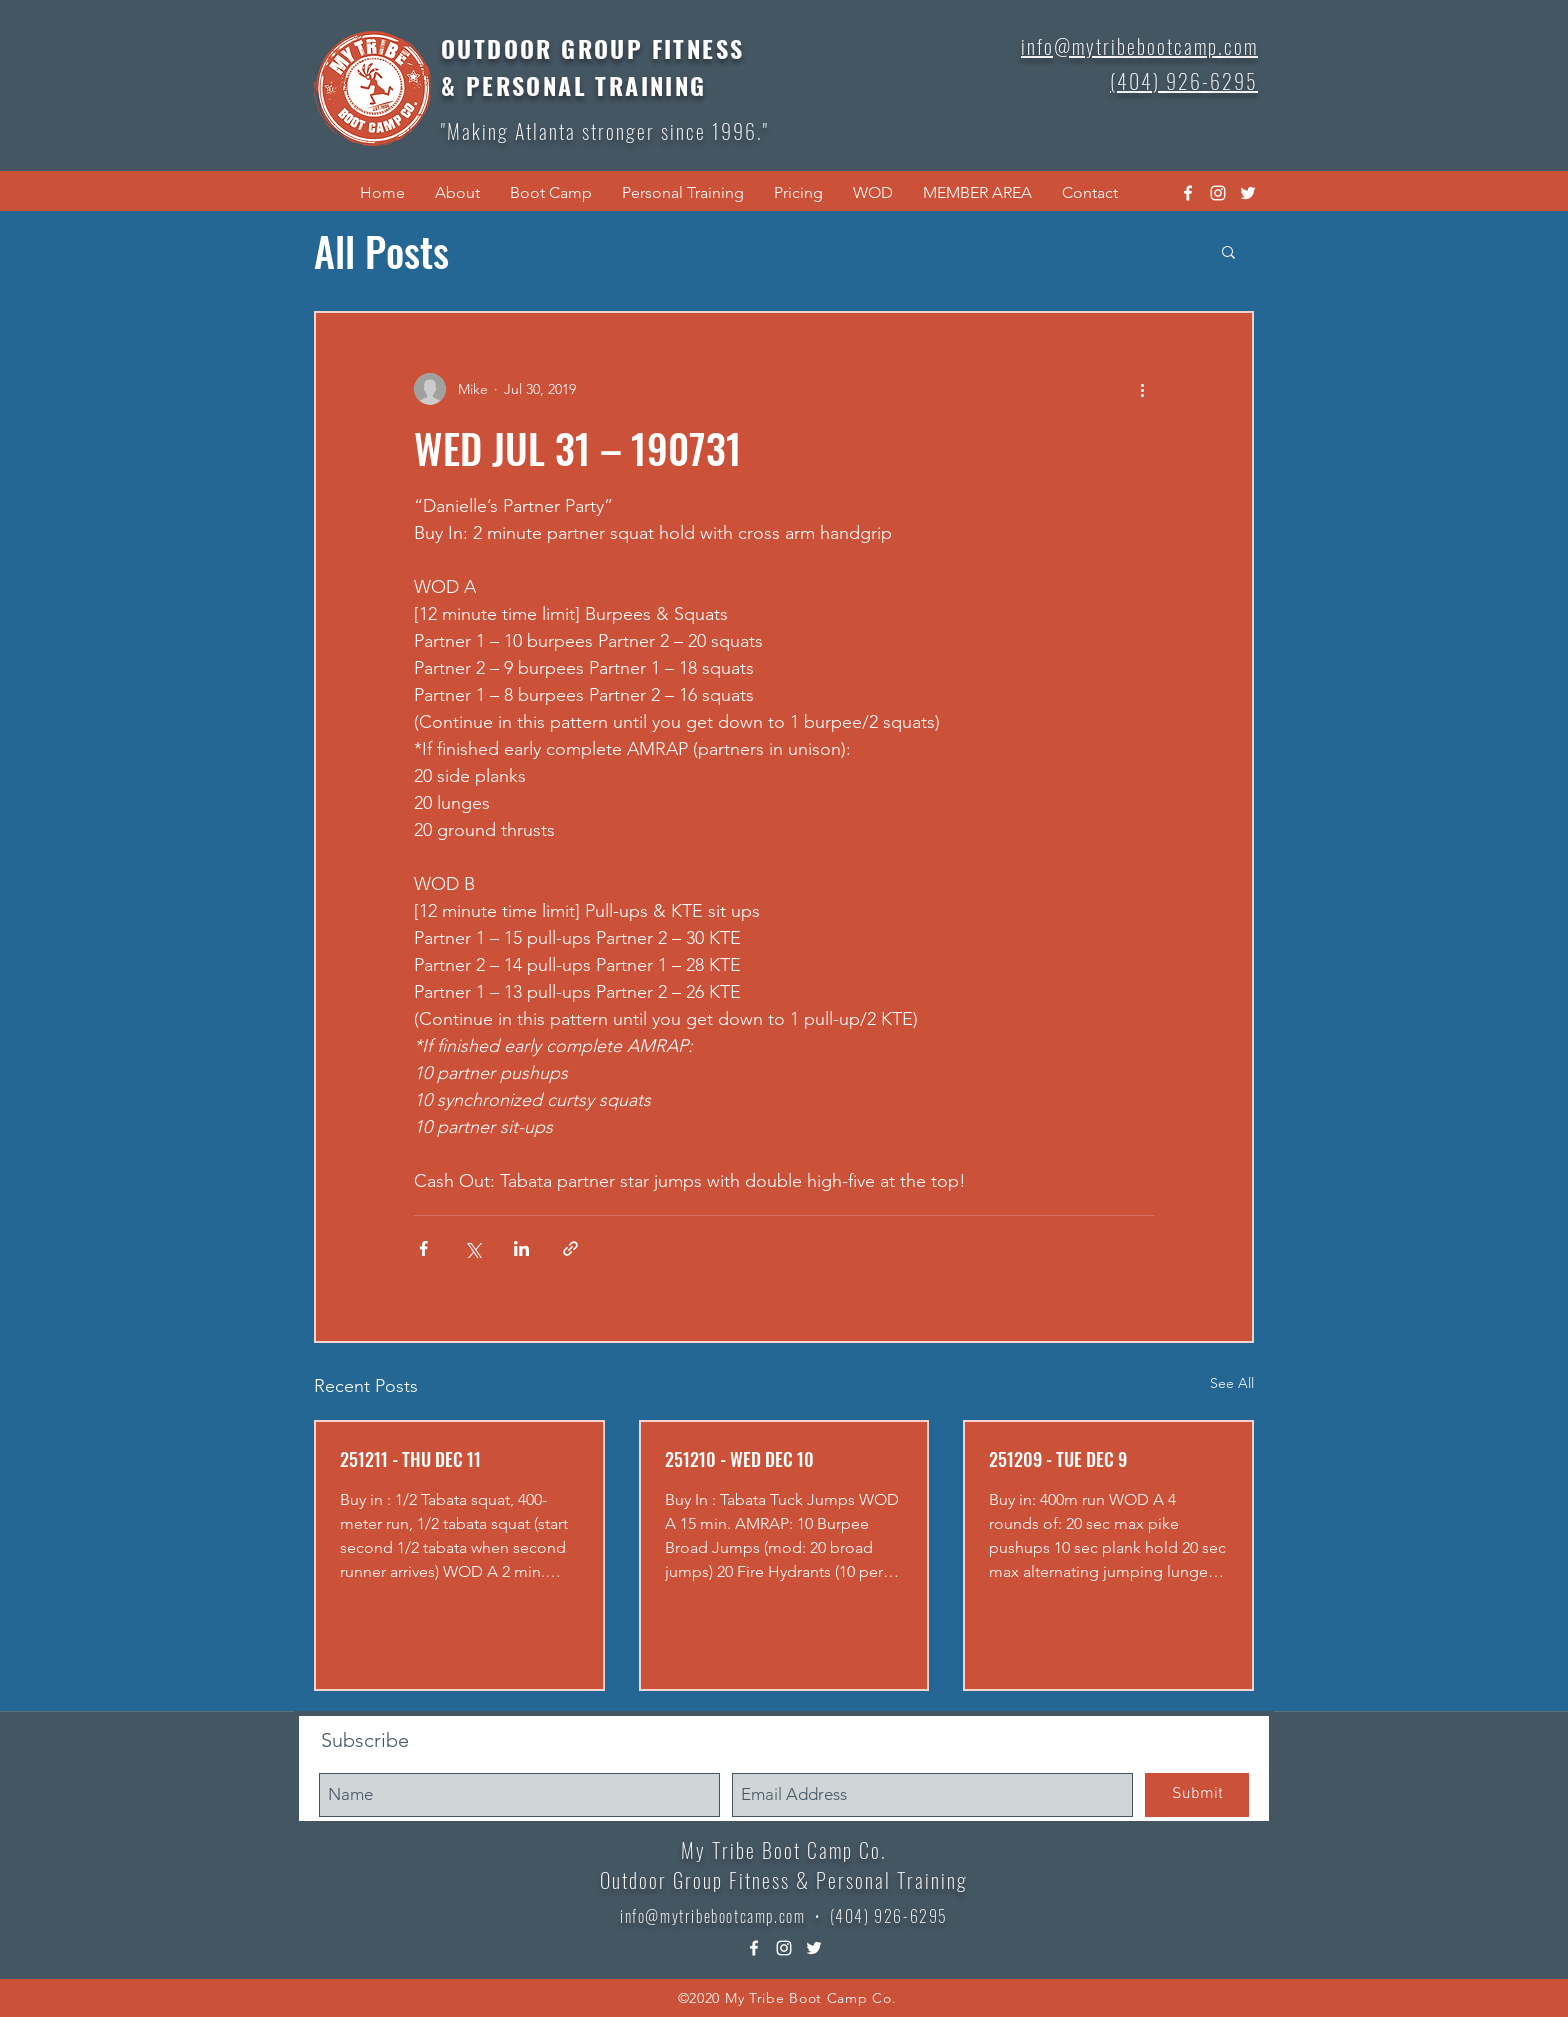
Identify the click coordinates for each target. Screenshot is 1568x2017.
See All (1232, 1383)
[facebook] (1188, 193)
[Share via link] (570, 1248)
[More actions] (1142, 389)
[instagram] (1218, 193)
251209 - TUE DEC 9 (1058, 1459)
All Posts (381, 251)
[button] (457, 193)
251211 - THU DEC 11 (410, 1459)
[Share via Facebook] (423, 1248)
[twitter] (1248, 193)
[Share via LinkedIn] (521, 1248)
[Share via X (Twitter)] (472, 1248)
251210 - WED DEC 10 (739, 1459)
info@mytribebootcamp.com (712, 1916)
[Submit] (1197, 1795)
